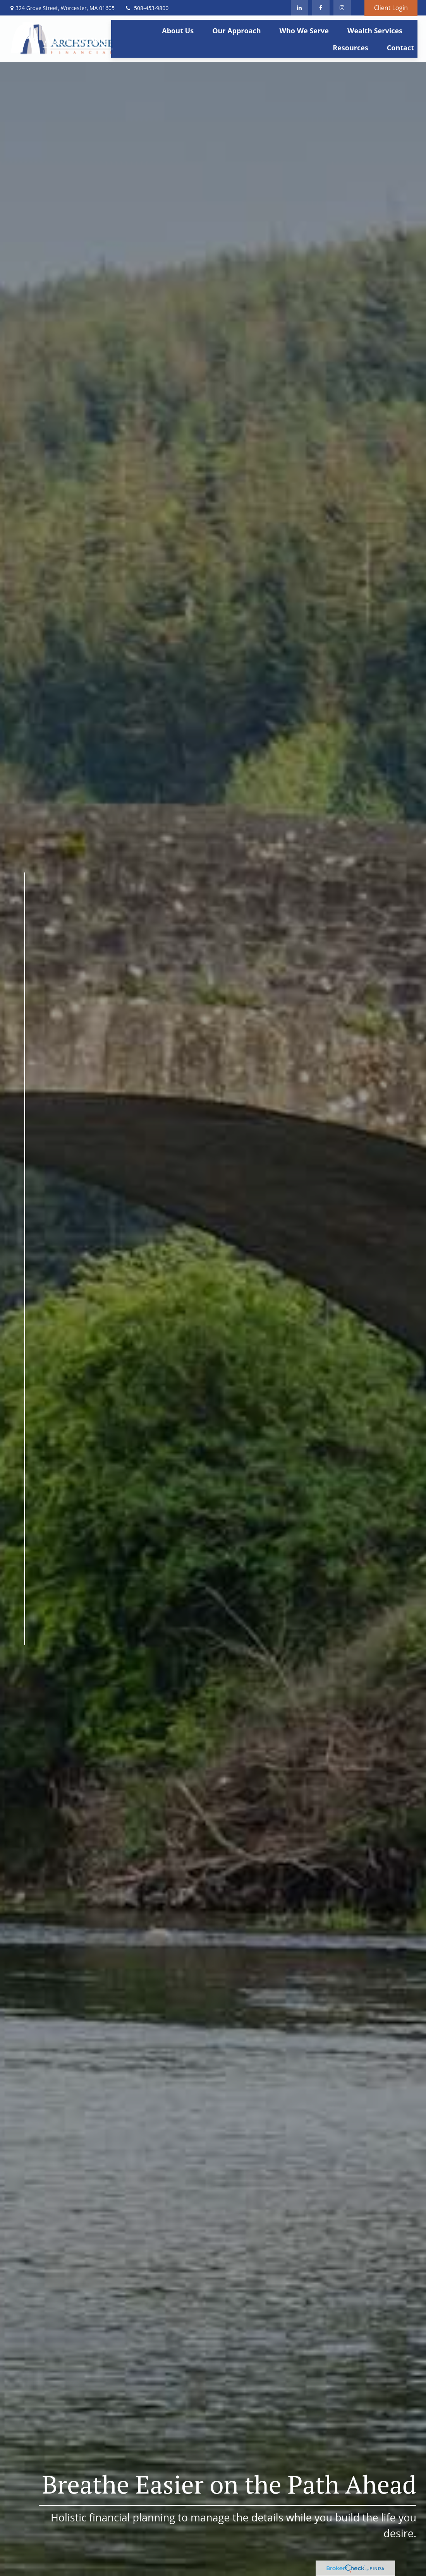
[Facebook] (321, 7)
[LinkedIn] (299, 7)
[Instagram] (7, 1698)
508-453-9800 (146, 8)
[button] (177, 29)
